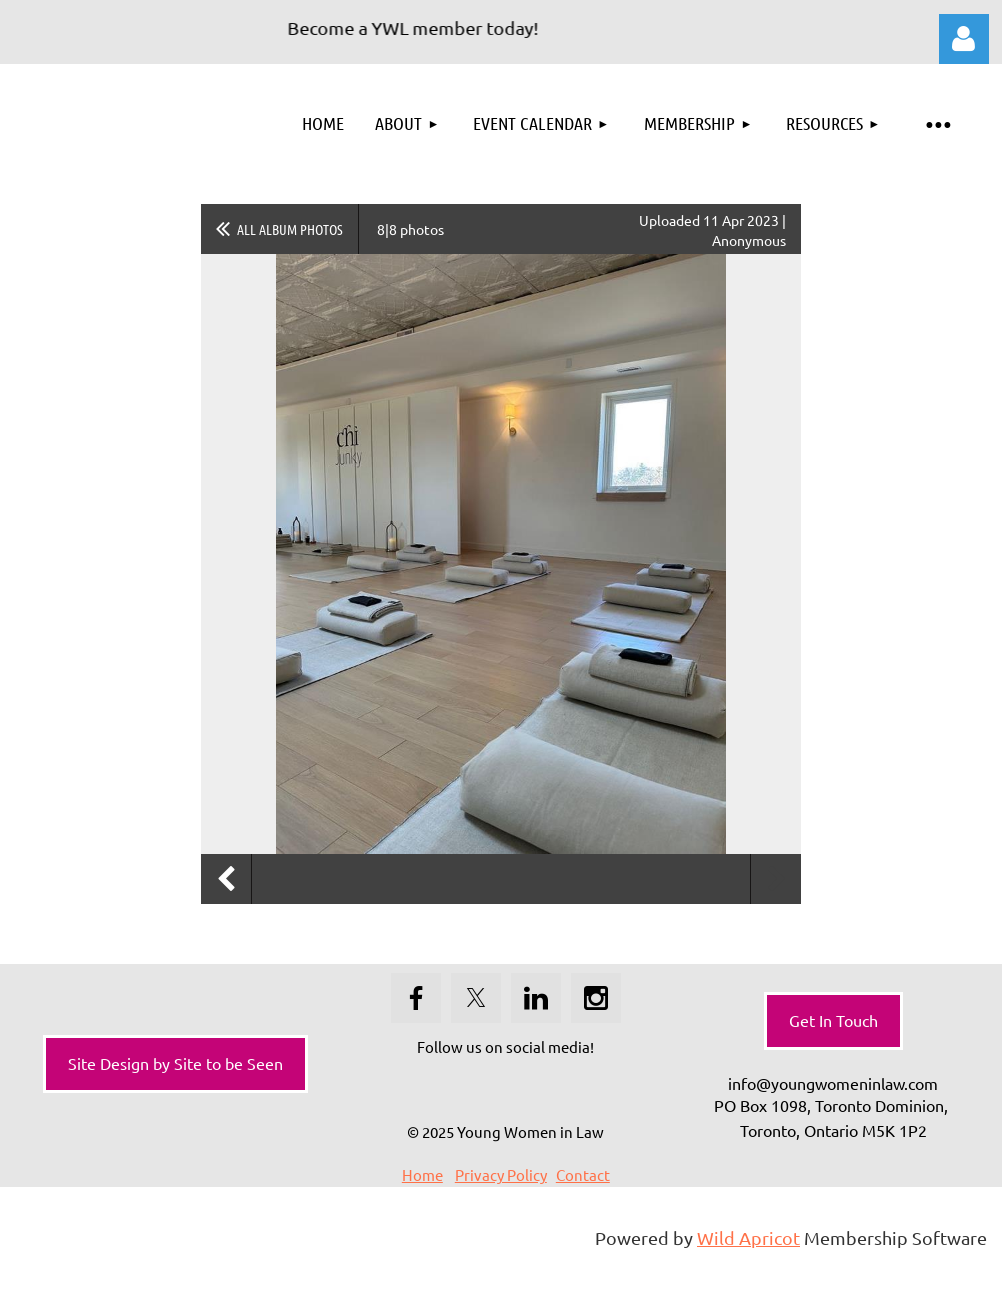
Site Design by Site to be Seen (175, 1063)
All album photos (290, 229)
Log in (964, 39)
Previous (226, 879)
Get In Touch (833, 1020)
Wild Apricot (748, 1237)
